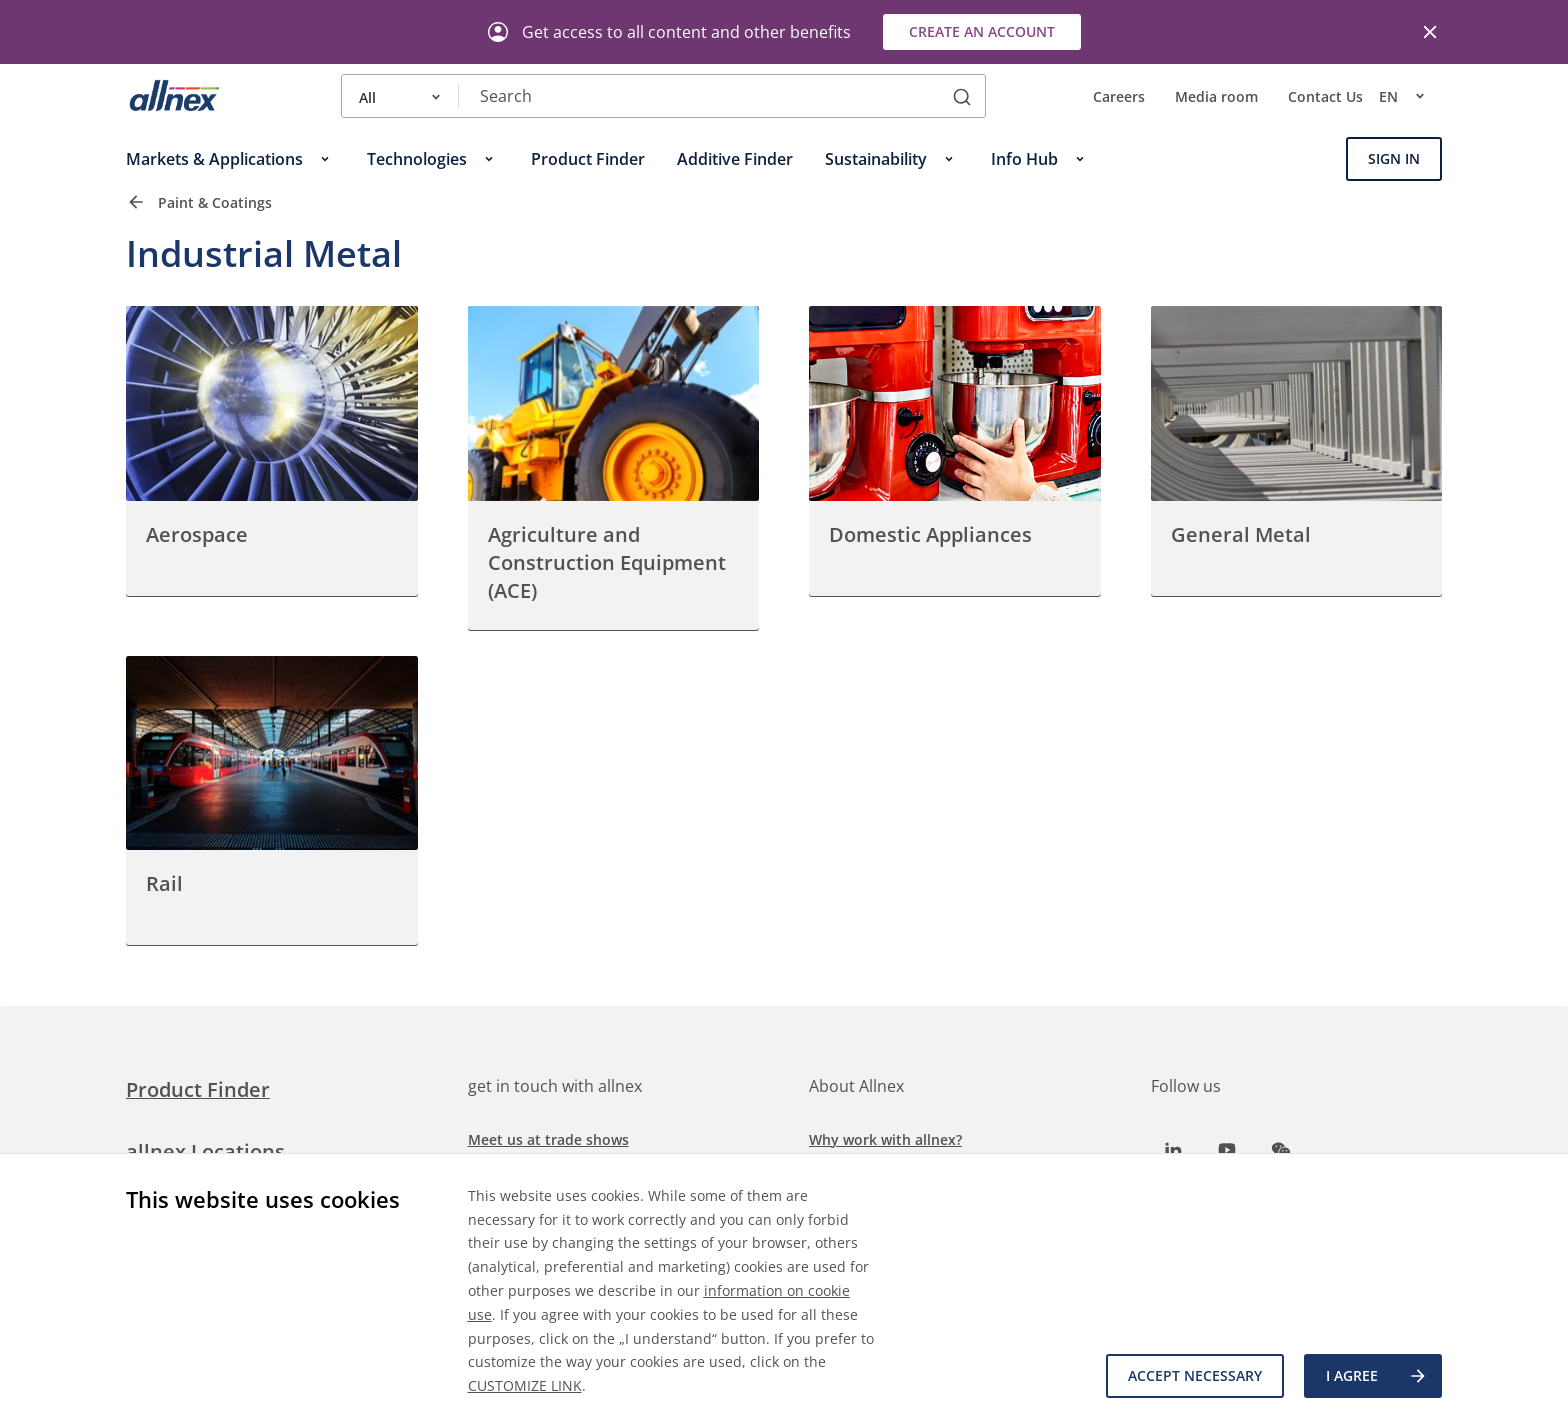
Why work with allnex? (885, 1139)
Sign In (1394, 158)
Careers (1119, 96)
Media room (1216, 96)
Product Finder (198, 1089)
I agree (1377, 1376)
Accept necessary (1195, 1375)
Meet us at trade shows (548, 1139)
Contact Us (1325, 96)
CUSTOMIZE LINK (525, 1385)
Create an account (982, 31)
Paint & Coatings (215, 202)
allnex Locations (205, 1151)
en (1410, 96)
